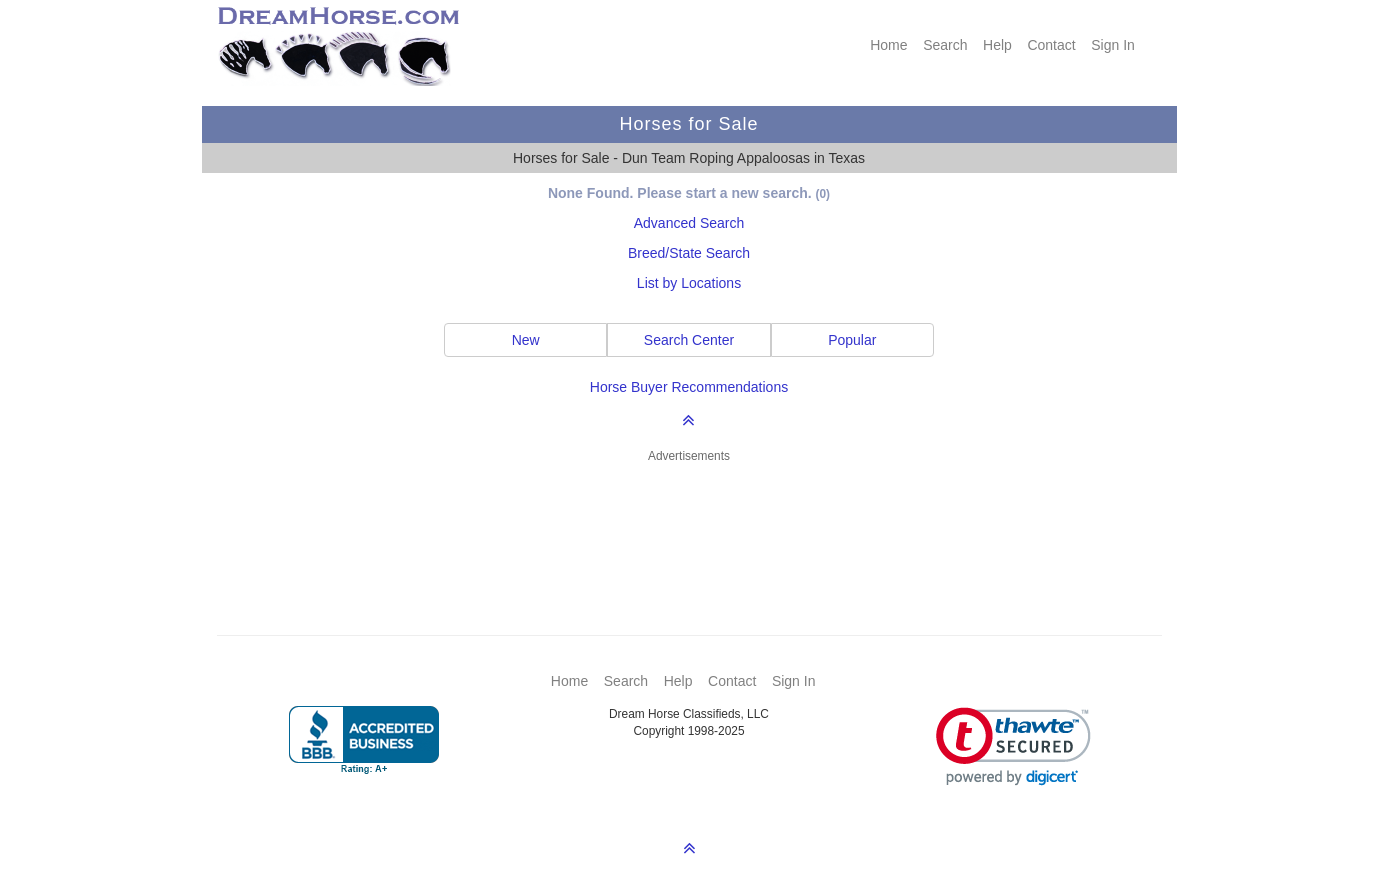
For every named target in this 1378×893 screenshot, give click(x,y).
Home (888, 45)
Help (997, 45)
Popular (852, 340)
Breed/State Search (689, 253)
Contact (1051, 45)
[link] (1013, 746)
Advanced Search (689, 223)
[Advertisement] (699, 520)
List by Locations (689, 283)
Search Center (689, 340)
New (526, 340)
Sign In (1113, 45)
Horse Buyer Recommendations (689, 387)
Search (945, 45)
